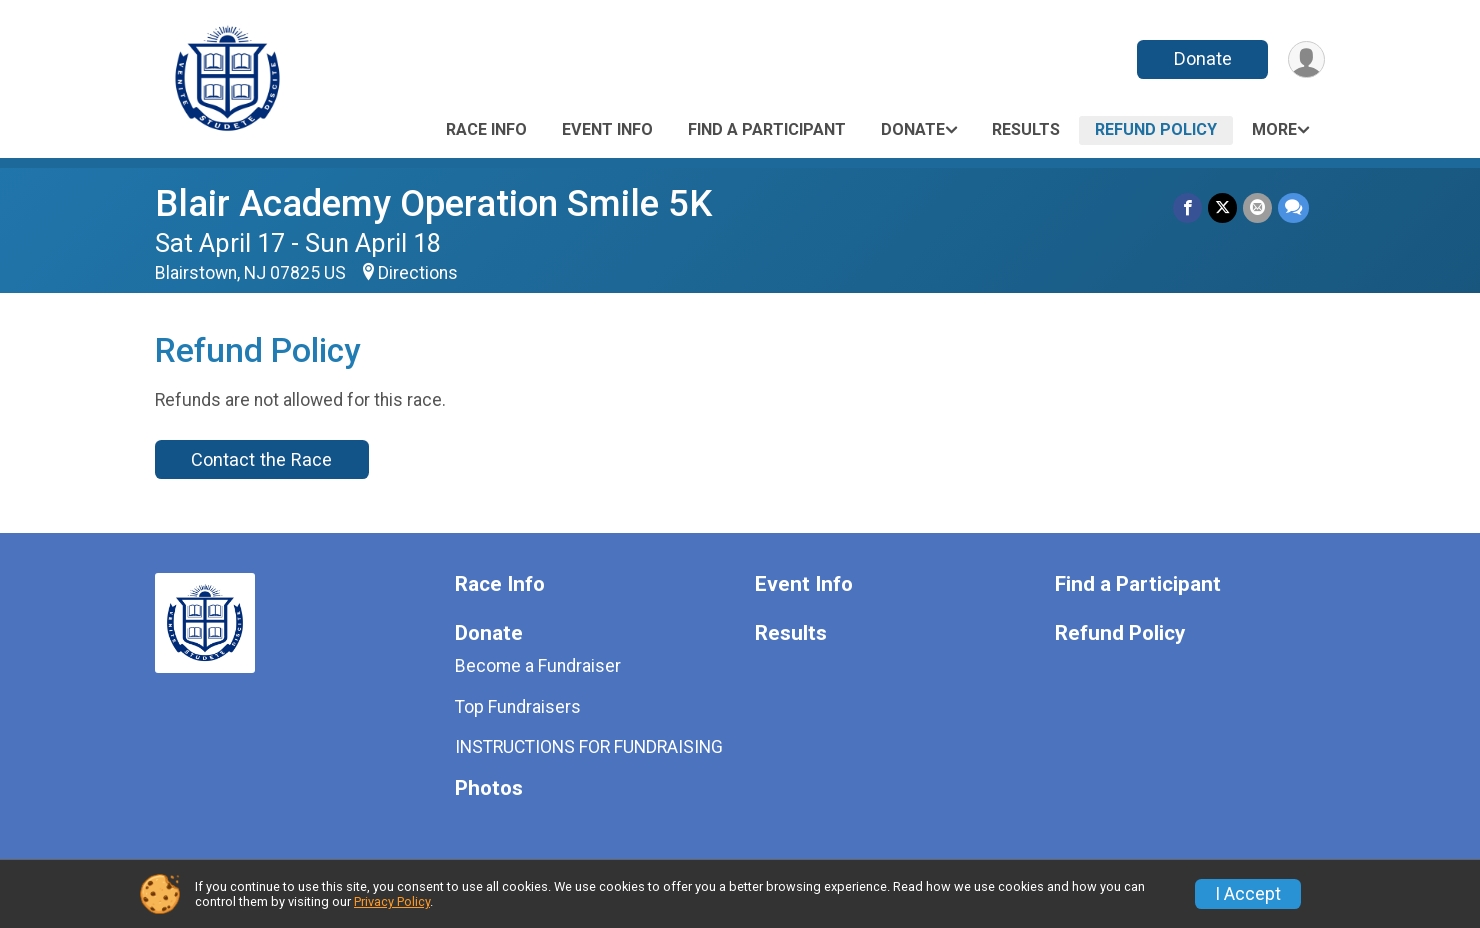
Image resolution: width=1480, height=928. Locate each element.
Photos (489, 788)
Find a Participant (767, 129)
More (1274, 129)
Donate (1203, 58)
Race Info (486, 129)
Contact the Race (261, 459)
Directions (418, 273)
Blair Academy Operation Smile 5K (433, 203)
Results (1026, 129)
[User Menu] (1306, 59)
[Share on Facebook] (1187, 207)
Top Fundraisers (518, 707)
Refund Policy (1156, 129)
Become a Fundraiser (538, 666)
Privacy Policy (392, 901)
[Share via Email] (1257, 207)
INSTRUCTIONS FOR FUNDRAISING (589, 747)
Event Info (607, 129)
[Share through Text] (1293, 207)
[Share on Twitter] (1222, 207)
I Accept (1248, 894)
